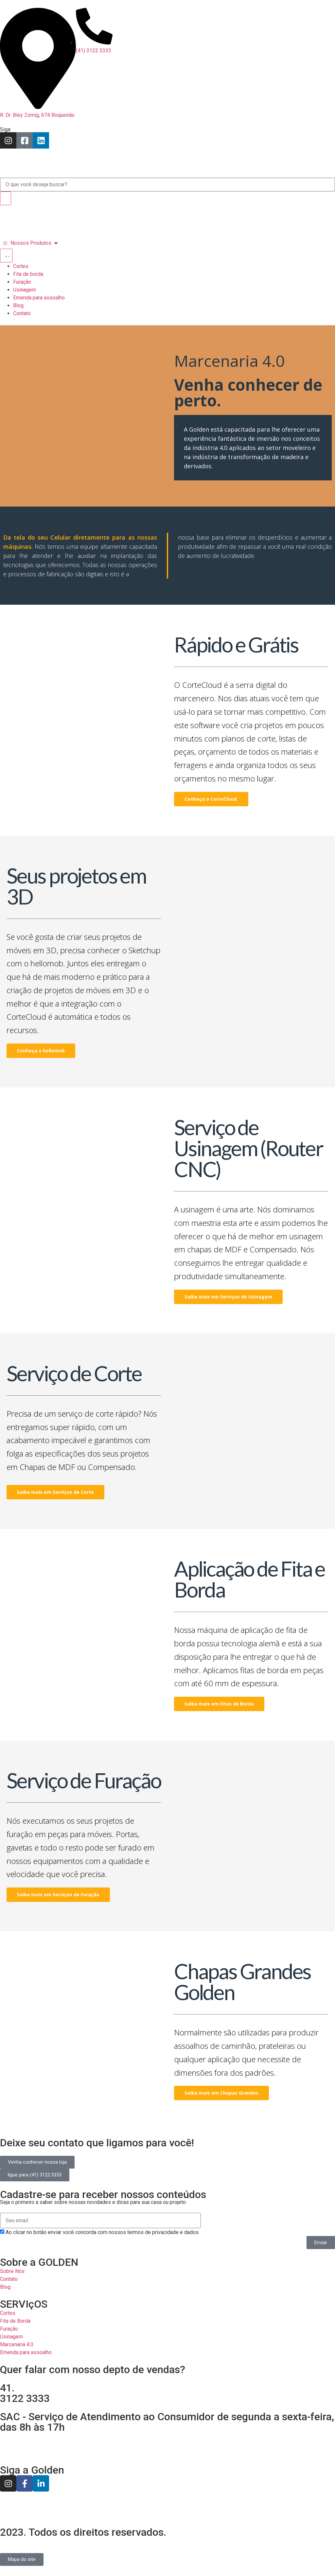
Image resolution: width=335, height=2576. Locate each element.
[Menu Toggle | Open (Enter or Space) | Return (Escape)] (6, 255)
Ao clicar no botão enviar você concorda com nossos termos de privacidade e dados (102, 2232)
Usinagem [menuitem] (24, 290)
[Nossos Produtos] (31, 243)
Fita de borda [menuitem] (28, 274)
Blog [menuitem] (18, 305)
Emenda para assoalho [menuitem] (39, 298)
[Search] (5, 198)
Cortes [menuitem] (20, 266)
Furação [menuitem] (22, 282)
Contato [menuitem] (22, 313)
